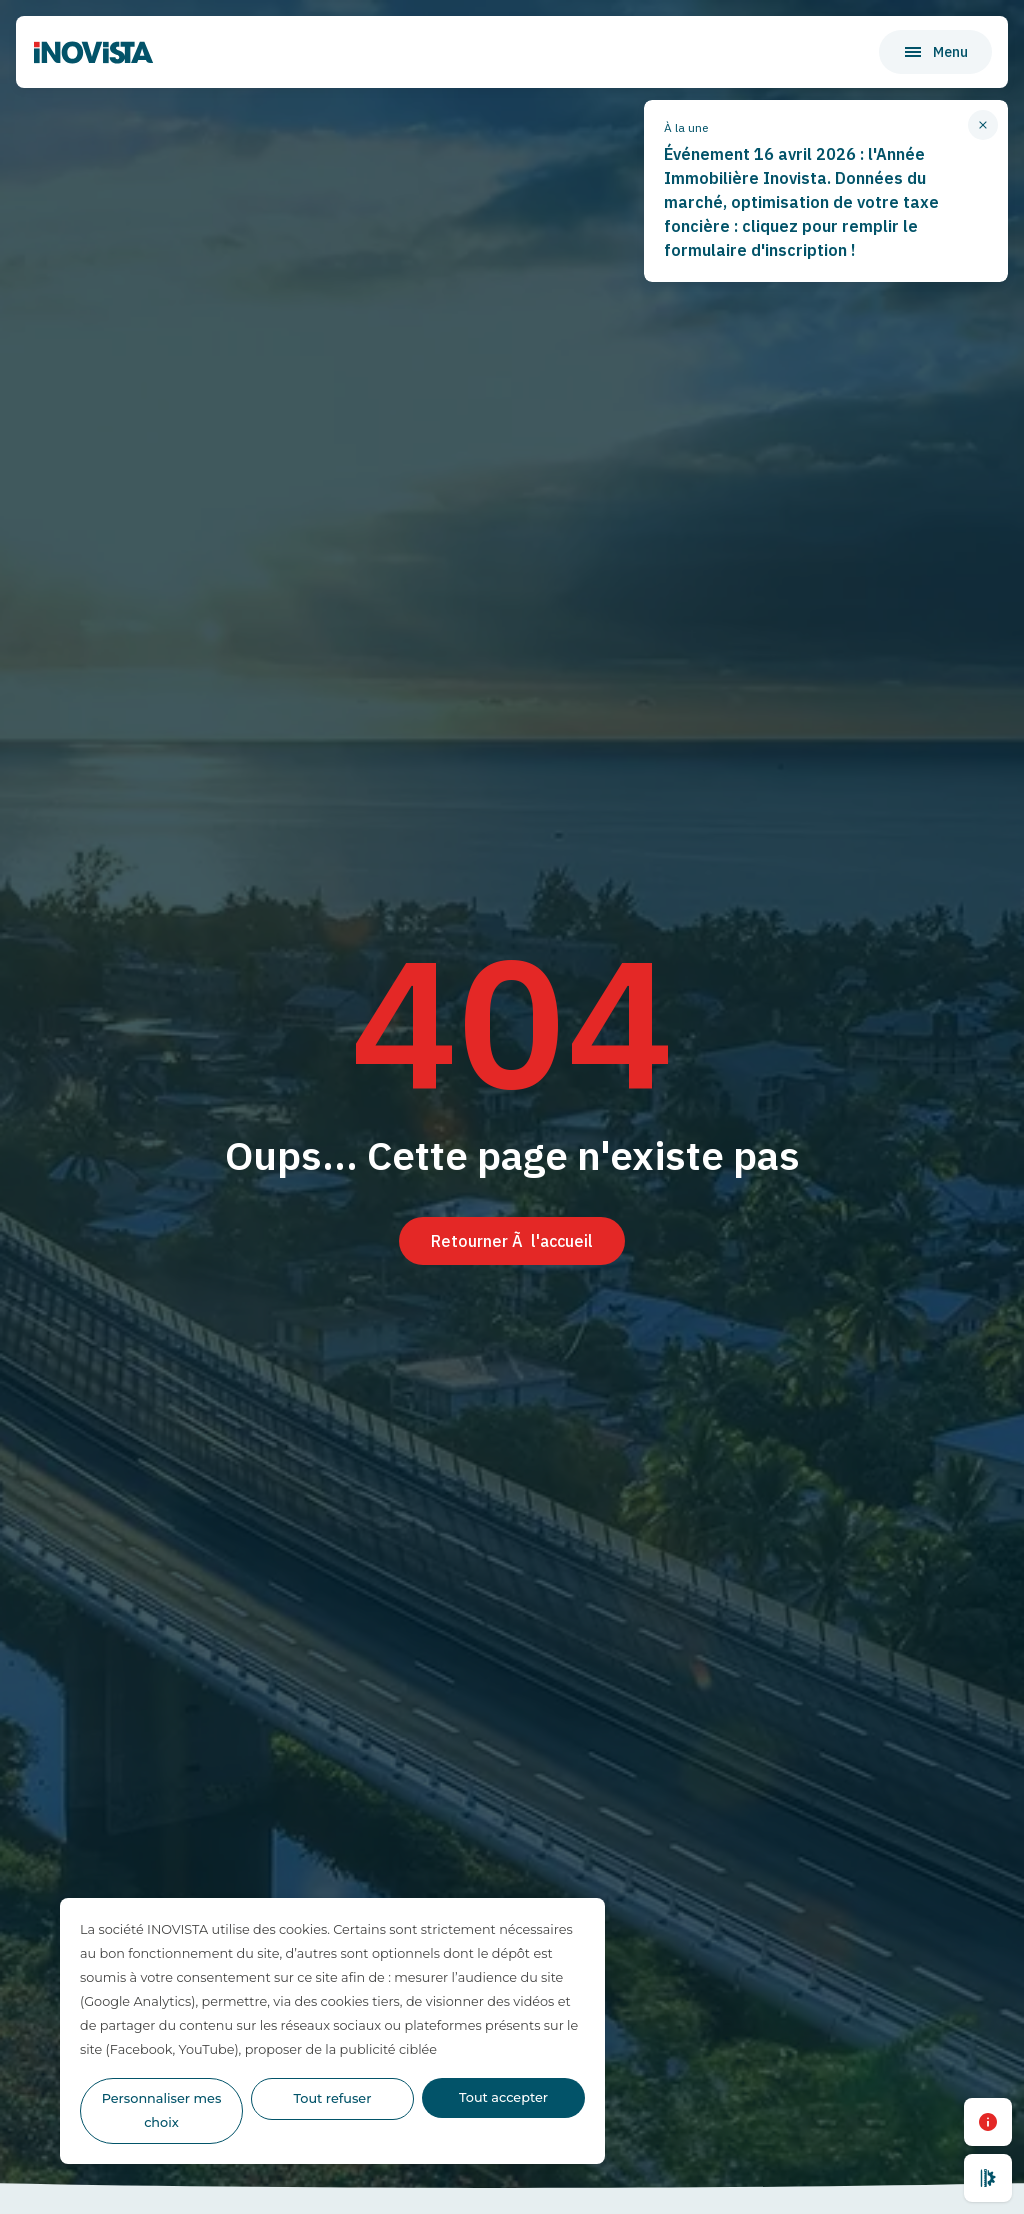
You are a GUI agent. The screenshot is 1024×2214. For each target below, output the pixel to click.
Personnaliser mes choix (162, 2110)
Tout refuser (333, 2098)
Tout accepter (503, 2097)
